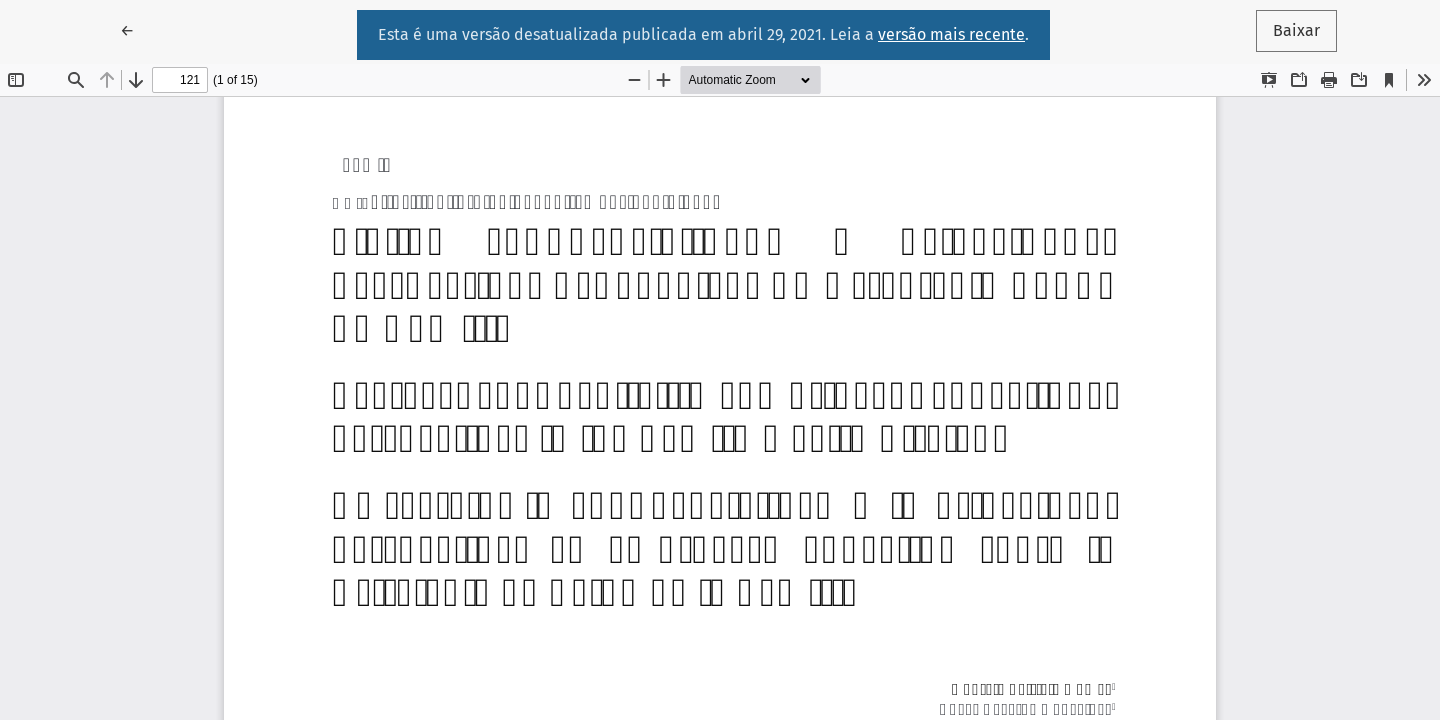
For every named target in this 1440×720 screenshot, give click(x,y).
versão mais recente (951, 34)
